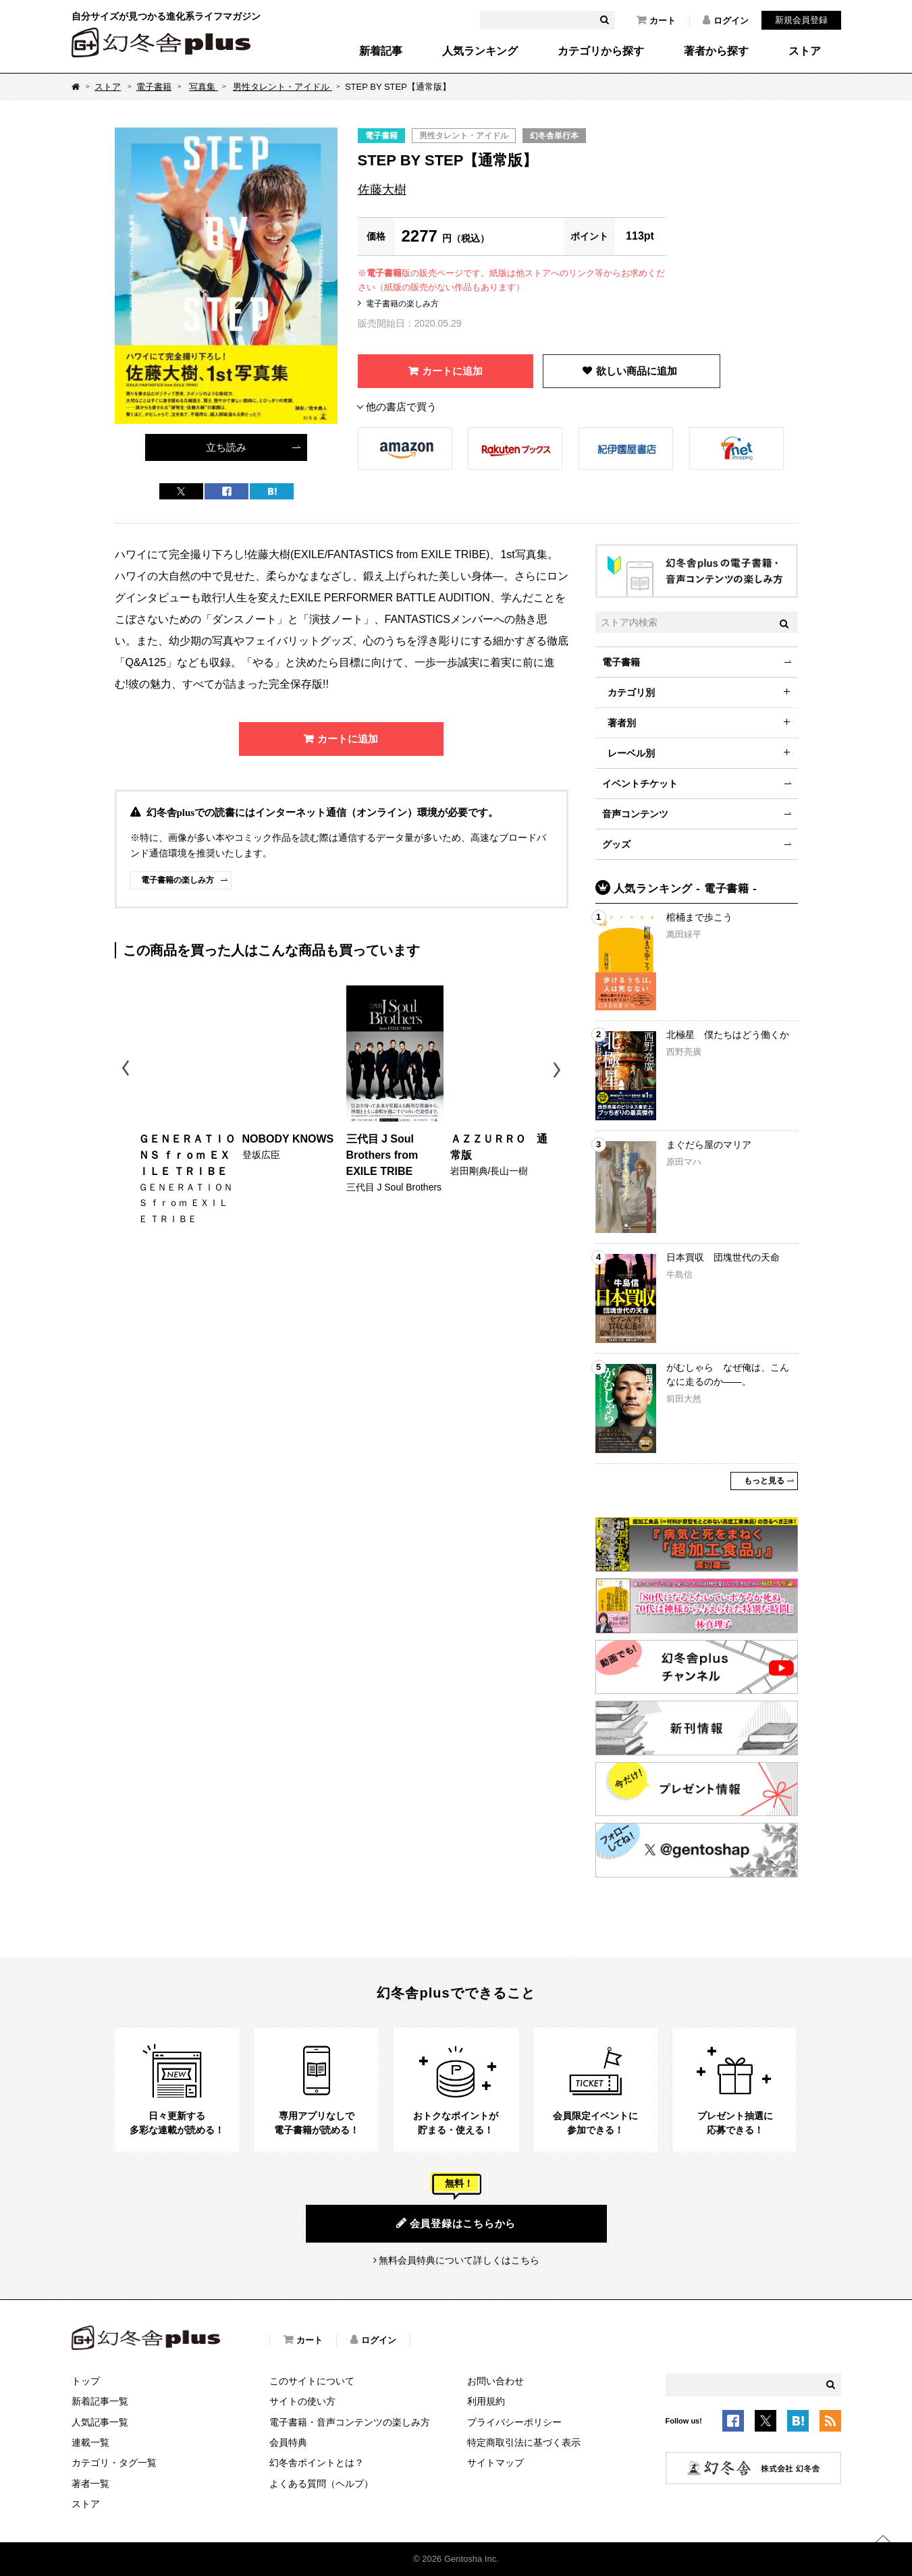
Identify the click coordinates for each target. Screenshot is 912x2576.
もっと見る (764, 1480)
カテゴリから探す (601, 51)
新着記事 (380, 51)
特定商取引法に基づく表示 (524, 2442)
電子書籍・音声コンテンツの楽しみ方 (349, 2422)
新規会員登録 (801, 20)
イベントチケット (640, 783)
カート (656, 20)
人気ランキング (480, 51)
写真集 (203, 87)
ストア (804, 51)
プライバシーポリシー (514, 2422)
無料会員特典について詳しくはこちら (459, 2260)
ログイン (726, 20)
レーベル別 (631, 753)
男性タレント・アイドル (282, 87)
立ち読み (226, 447)
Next (558, 1070)
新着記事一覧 (100, 2401)
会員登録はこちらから (456, 2223)
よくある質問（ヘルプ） (321, 2483)
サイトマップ (495, 2462)
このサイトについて (311, 2381)
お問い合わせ (495, 2381)
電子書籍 (153, 87)
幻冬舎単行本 (554, 135)
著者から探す (716, 51)
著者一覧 (90, 2483)
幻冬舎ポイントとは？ (316, 2462)
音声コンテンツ (635, 814)
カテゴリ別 (631, 692)
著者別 (622, 722)
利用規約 (486, 2401)
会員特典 (288, 2442)
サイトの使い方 (302, 2401)
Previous (126, 1070)
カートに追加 (452, 371)
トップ (86, 2381)
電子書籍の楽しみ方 (402, 303)
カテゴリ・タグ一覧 (114, 2462)
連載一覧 (90, 2442)
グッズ (616, 844)
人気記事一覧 (100, 2422)
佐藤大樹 (382, 189)
